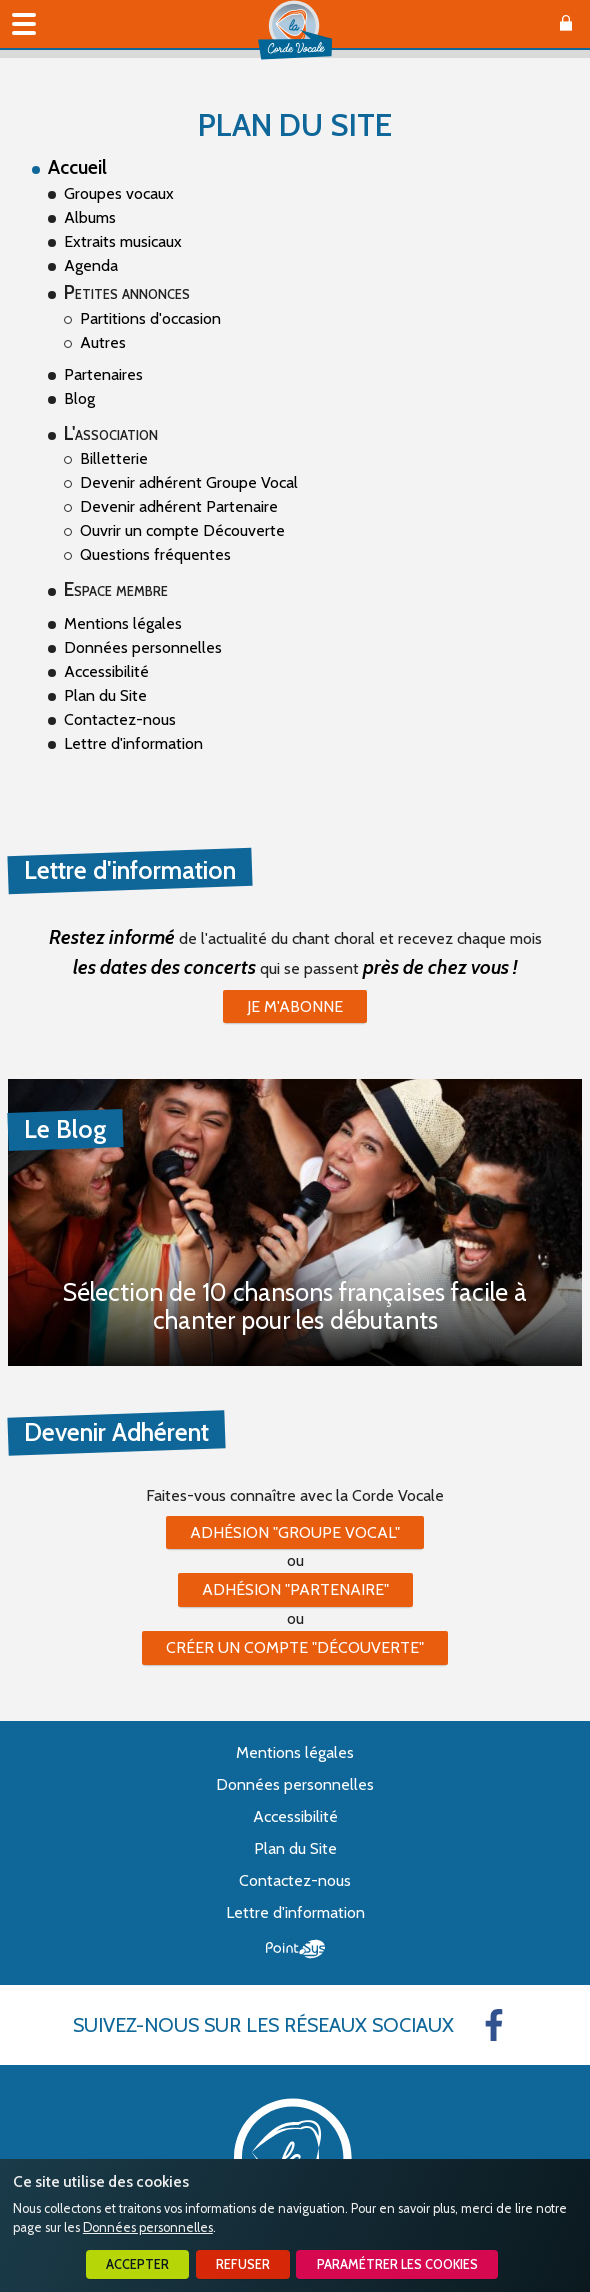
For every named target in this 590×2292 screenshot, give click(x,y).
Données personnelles (148, 2227)
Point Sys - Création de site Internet (295, 1949)
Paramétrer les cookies (397, 2264)
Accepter (137, 2264)
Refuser (243, 2264)
